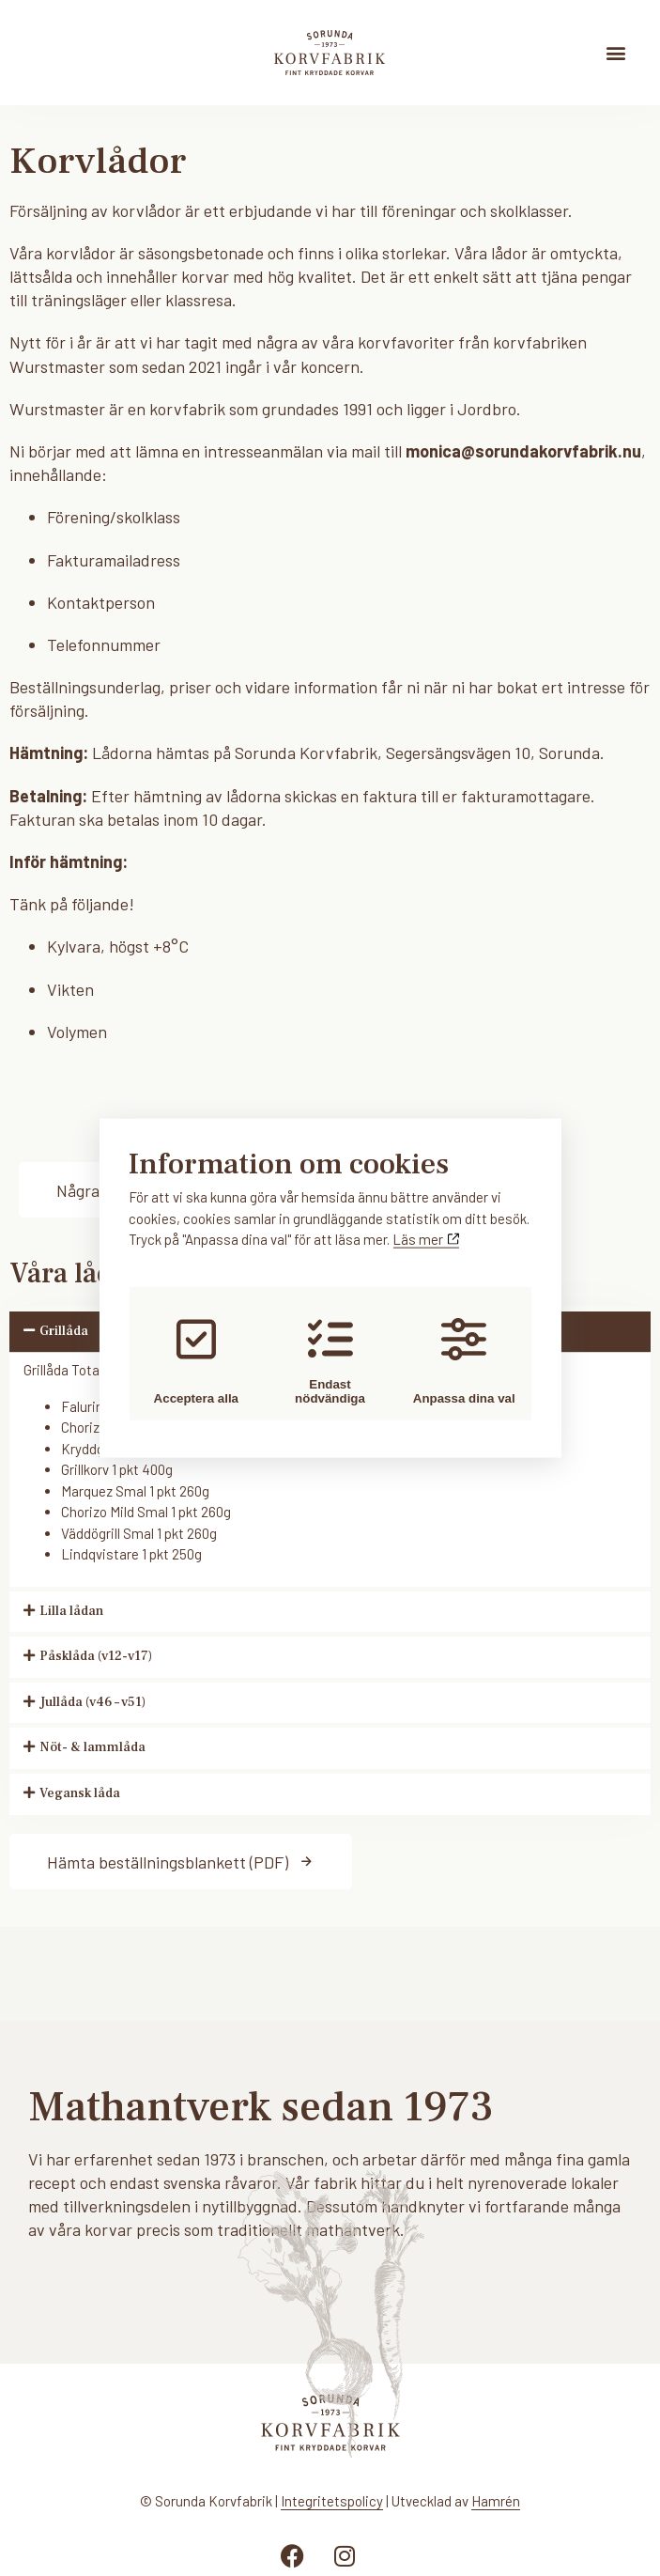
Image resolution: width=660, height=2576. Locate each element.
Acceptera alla (192, 1361)
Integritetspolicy (332, 2500)
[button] (616, 52)
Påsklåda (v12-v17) (95, 1656)
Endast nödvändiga (330, 1361)
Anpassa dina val (468, 1361)
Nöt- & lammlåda (92, 1747)
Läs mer (425, 1238)
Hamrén (495, 2500)
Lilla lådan (71, 1611)
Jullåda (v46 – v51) (92, 1702)
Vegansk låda (79, 1793)
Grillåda (63, 1331)
